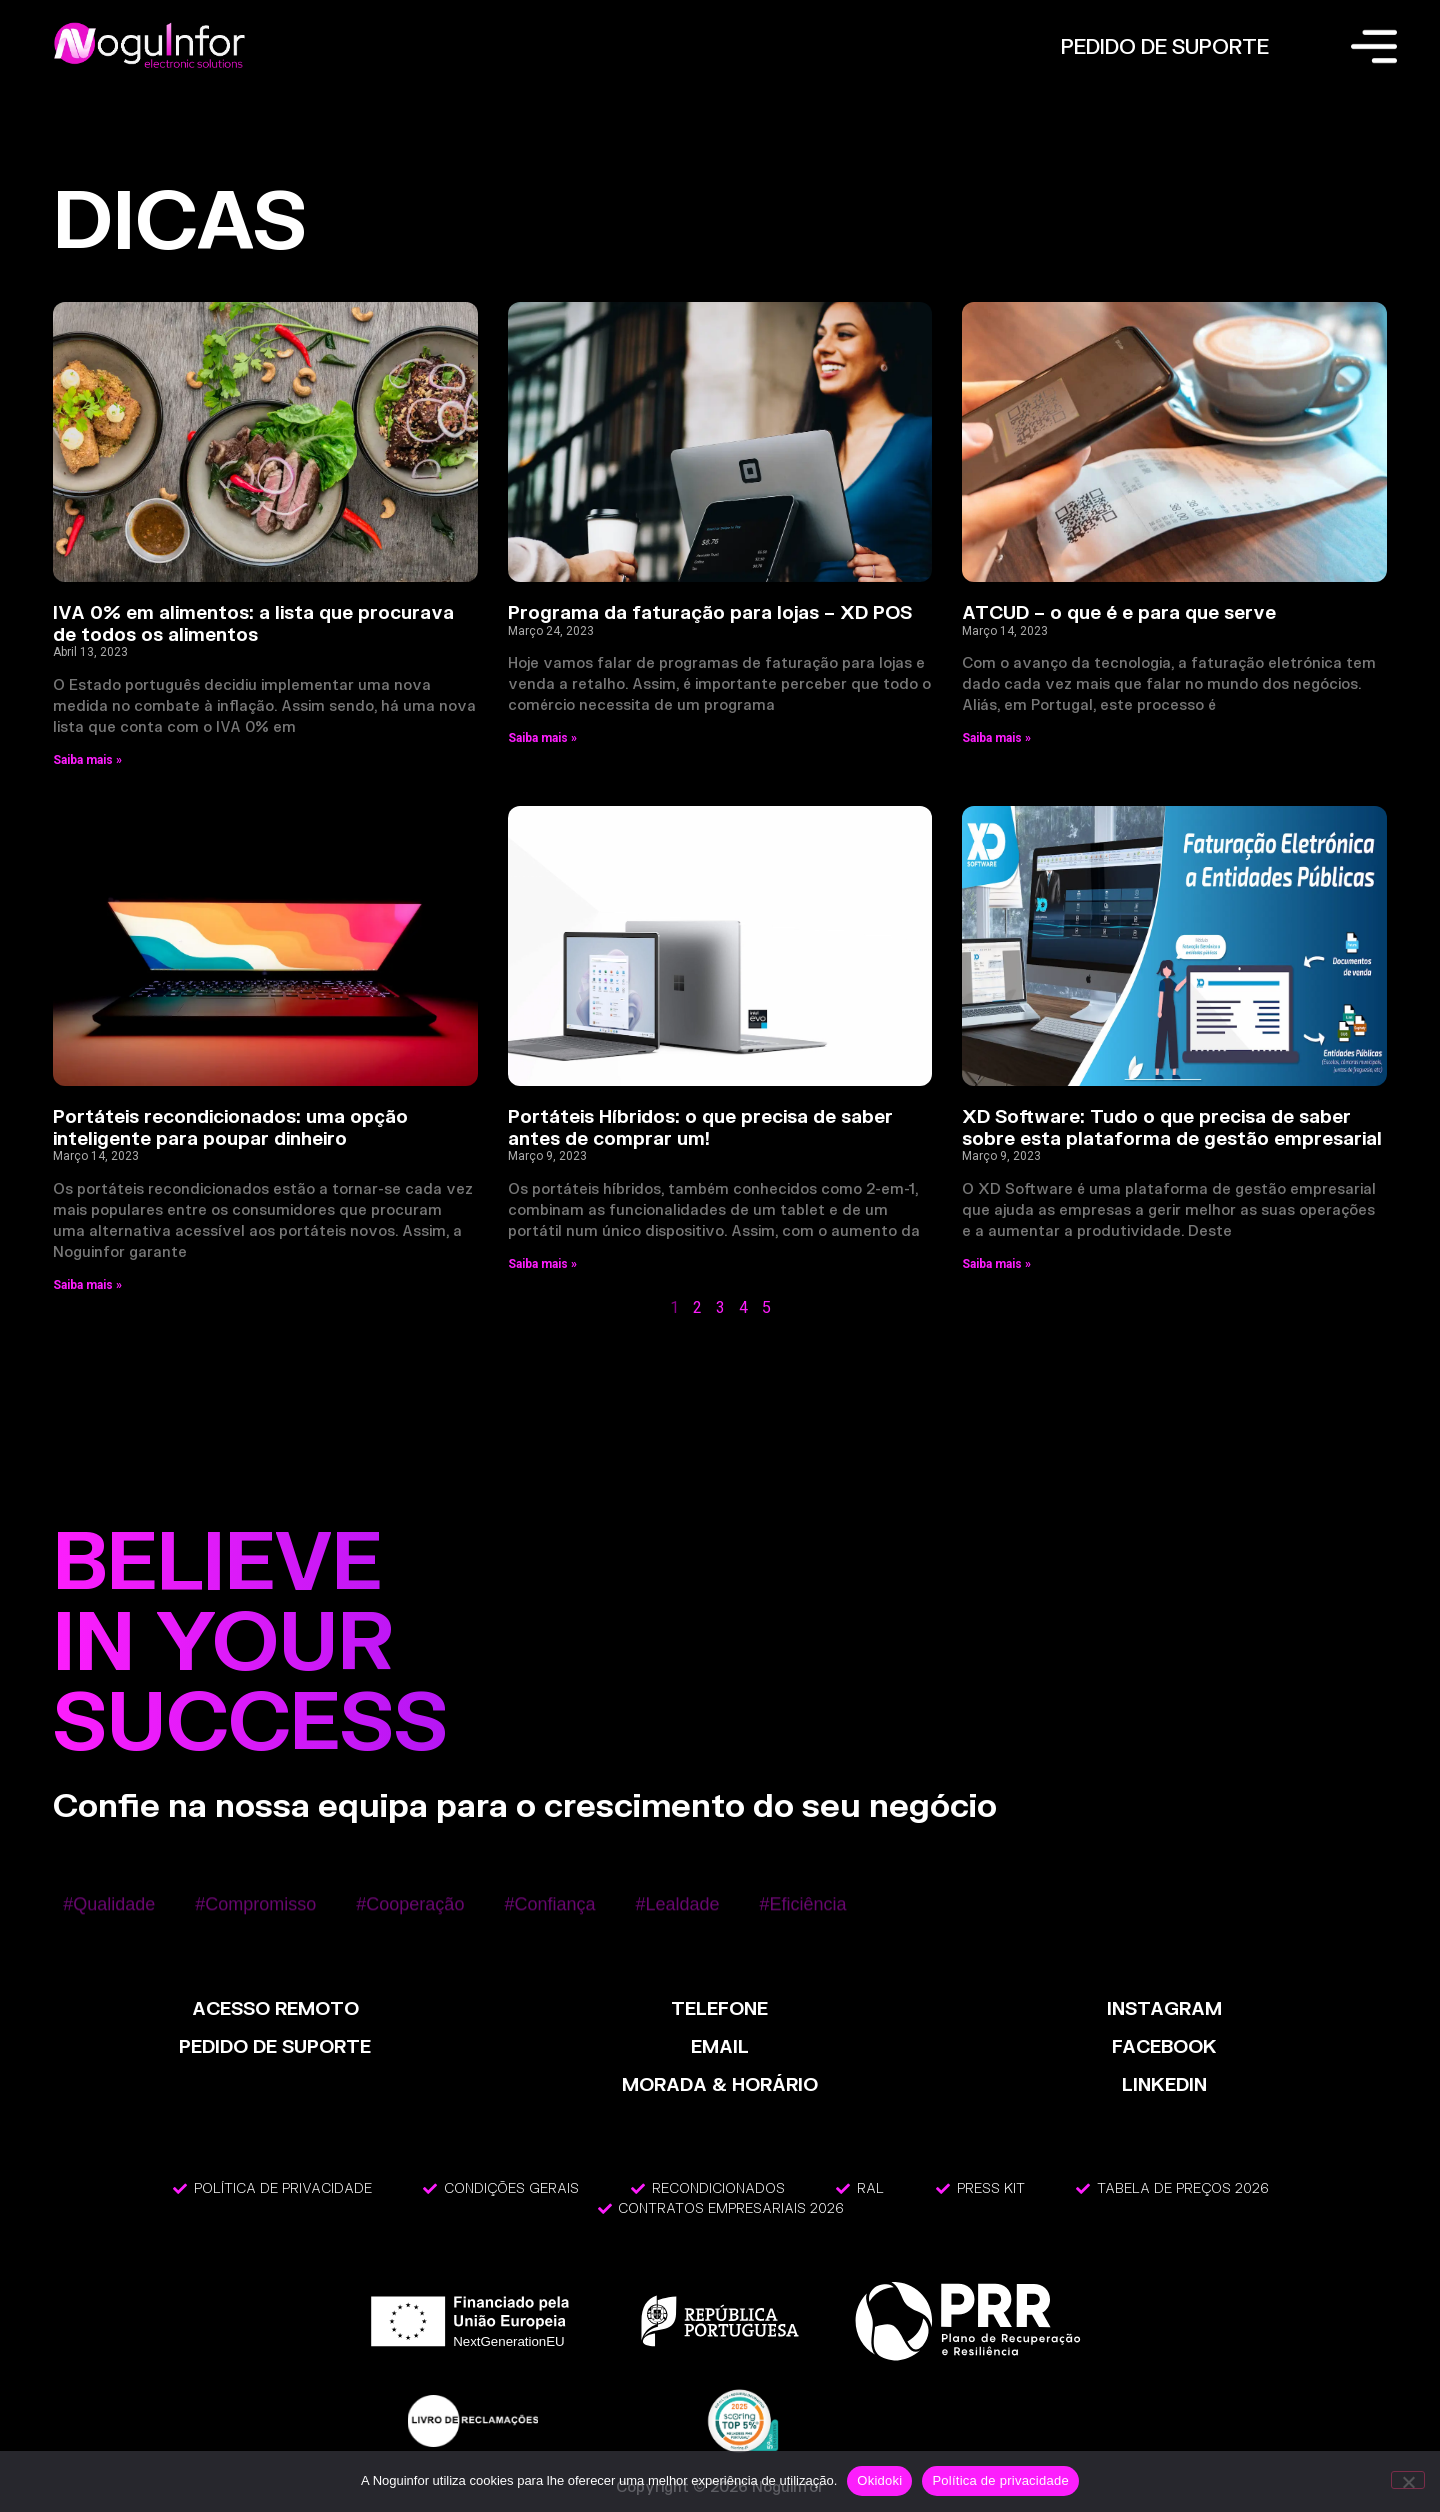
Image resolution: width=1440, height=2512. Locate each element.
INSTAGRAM (1164, 2008)
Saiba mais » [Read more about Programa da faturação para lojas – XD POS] (542, 738)
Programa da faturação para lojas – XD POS (710, 612)
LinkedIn (1164, 2084)
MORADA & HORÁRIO (720, 2084)
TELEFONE (719, 2008)
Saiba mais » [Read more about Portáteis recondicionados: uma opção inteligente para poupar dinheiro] (87, 1285)
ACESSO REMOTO (275, 2008)
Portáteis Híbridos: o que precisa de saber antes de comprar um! (700, 1127)
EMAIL (720, 2046)
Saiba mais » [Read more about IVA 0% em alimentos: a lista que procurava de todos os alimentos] (87, 760)
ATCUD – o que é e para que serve (1119, 612)
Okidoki (879, 2480)
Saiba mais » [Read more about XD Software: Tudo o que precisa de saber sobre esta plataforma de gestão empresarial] (996, 1264)
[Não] (1408, 2480)
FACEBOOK (1164, 2046)
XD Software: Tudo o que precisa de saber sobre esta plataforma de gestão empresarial (1172, 1127)
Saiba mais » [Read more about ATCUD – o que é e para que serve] (996, 738)
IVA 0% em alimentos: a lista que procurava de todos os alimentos (253, 623)
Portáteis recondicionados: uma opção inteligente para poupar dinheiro (230, 1127)
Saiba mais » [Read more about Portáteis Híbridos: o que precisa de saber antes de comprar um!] (542, 1264)
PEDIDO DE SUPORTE (1165, 46)
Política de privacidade (1000, 2480)
